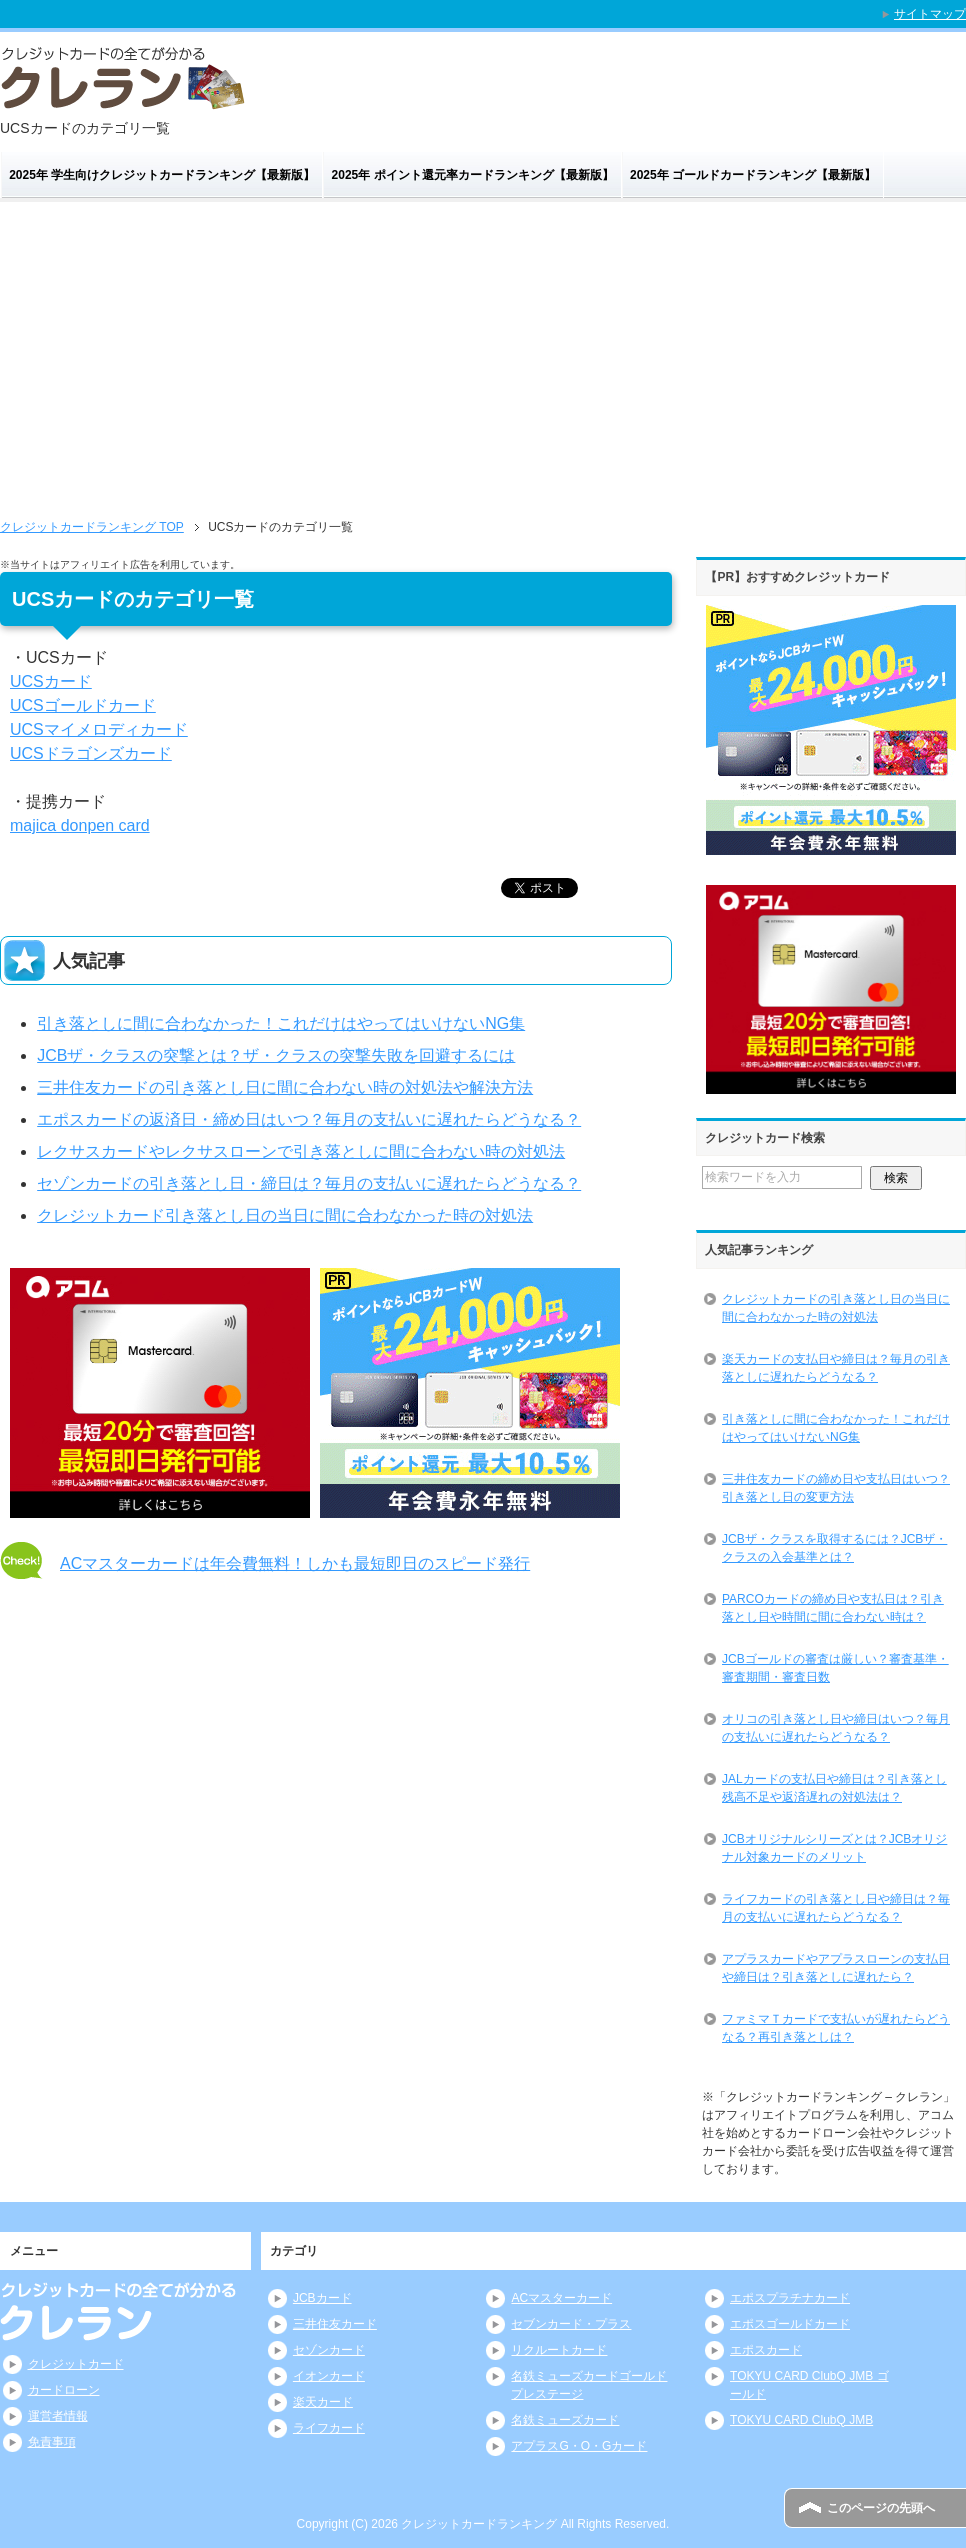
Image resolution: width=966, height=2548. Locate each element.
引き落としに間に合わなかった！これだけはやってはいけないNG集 (281, 1023)
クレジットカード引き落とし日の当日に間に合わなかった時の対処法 (285, 1215)
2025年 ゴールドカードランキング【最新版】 (753, 175)
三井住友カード (335, 2324)
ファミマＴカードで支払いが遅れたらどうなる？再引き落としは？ (836, 2028)
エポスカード (766, 2350)
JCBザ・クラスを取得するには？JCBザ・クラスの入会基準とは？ (834, 1548)
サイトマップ (930, 14)
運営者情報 (58, 2416)
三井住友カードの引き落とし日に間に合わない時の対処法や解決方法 (285, 1087)
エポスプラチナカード (790, 2298)
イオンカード (329, 2376)
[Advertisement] (483, 352)
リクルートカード (559, 2350)
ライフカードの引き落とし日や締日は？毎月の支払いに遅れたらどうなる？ (836, 1908)
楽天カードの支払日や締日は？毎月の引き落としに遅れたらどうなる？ (836, 1368)
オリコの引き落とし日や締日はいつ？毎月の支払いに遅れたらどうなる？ (836, 1728)
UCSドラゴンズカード (91, 753)
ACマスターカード (561, 2298)
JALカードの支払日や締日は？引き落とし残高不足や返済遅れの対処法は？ (834, 1788)
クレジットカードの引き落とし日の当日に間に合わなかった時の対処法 (836, 1308)
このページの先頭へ (881, 2508)
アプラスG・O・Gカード (579, 2446)
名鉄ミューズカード (565, 2420)
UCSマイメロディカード (99, 729)
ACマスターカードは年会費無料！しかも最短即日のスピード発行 (295, 1563)
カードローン (64, 2390)
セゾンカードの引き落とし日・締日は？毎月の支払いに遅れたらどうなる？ (309, 1183)
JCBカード (322, 2298)
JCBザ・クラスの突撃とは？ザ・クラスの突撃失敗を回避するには (276, 1055)
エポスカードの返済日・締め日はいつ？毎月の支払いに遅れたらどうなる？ (309, 1119)
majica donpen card (80, 825)
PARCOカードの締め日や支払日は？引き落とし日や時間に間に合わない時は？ (833, 1608)
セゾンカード (329, 2350)
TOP (92, 527)
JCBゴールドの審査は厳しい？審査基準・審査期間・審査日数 (835, 1668)
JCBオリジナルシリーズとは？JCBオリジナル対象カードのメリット (834, 1848)
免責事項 (52, 2442)
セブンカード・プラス (571, 2324)
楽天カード (323, 2402)
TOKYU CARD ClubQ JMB (801, 2420)
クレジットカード (76, 2364)
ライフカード (329, 2428)
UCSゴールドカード (83, 705)
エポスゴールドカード (790, 2324)
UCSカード (51, 681)
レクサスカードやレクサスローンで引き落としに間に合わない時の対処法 (301, 1151)
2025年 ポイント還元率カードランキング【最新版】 (473, 175)
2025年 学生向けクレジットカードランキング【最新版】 (162, 175)
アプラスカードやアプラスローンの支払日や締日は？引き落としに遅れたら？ (836, 1968)
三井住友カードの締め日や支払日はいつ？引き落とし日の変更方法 (836, 1488)
